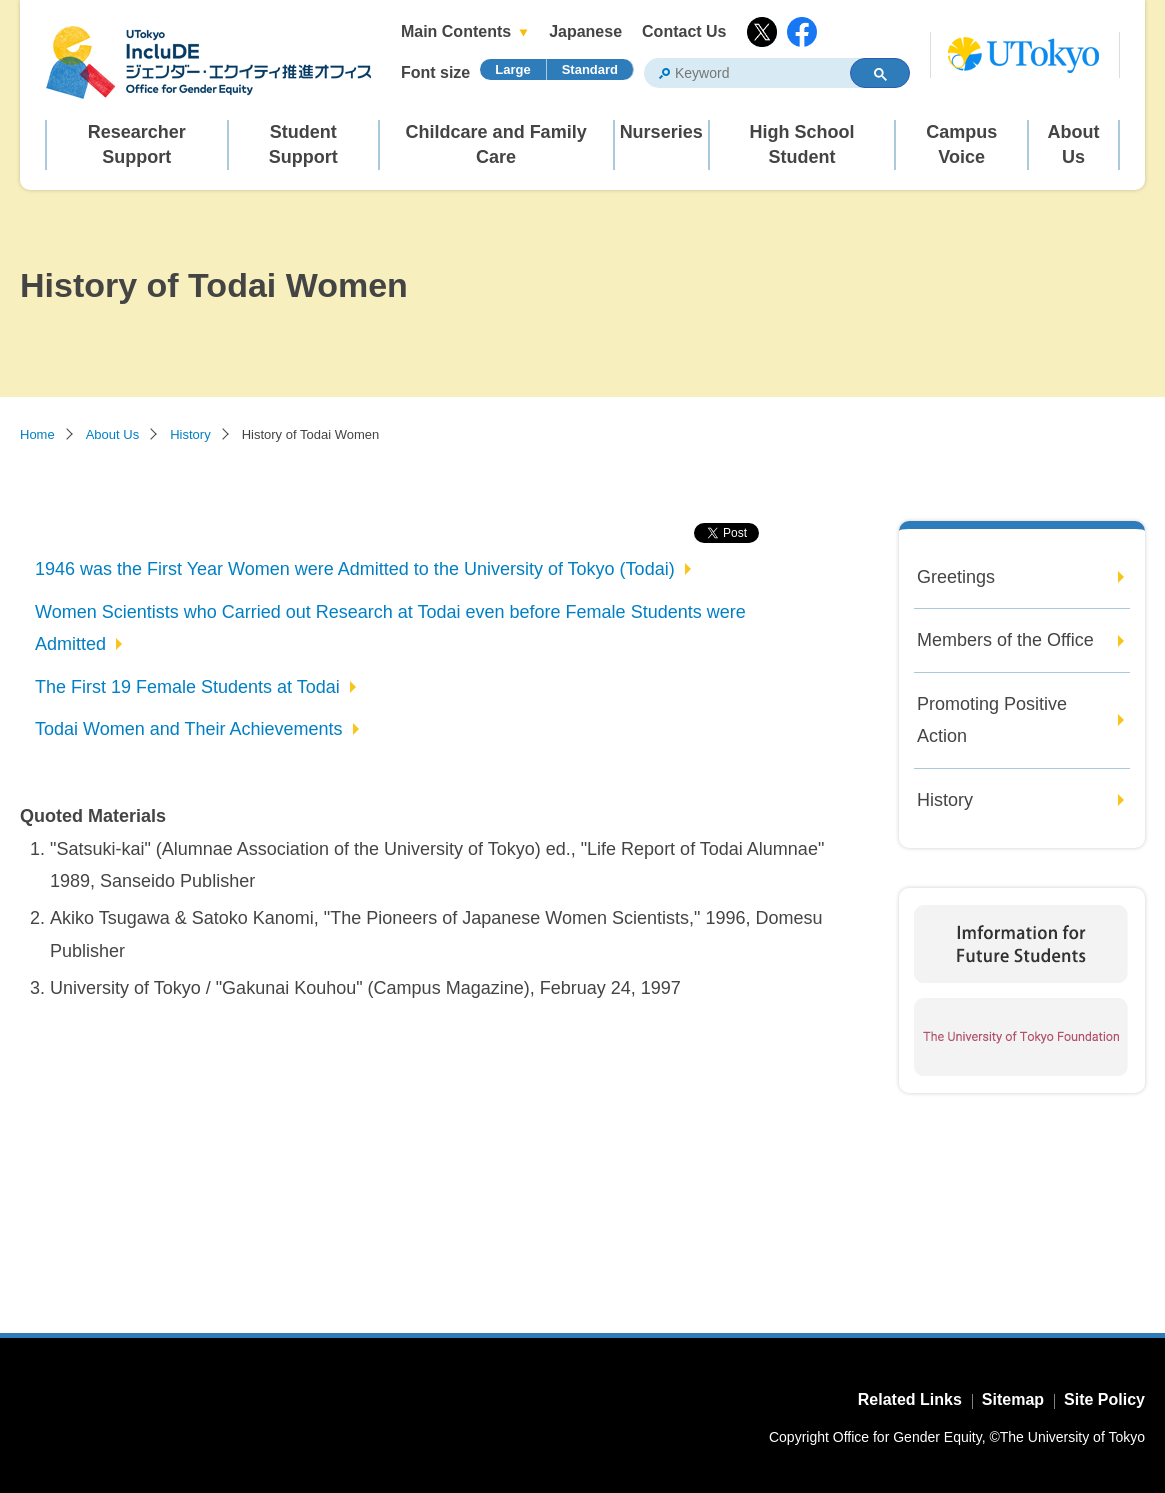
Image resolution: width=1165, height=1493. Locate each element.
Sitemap (1013, 1399)
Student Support (303, 144)
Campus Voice (961, 144)
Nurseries (661, 132)
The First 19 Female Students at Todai (187, 687)
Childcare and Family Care (496, 144)
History (190, 434)
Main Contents (456, 31)
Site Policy (1104, 1399)
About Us (1074, 144)
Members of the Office (1005, 640)
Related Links (910, 1399)
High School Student (801, 144)
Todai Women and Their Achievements (189, 729)
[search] (739, 74)
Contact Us (684, 31)
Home (37, 434)
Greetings (956, 577)
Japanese (585, 31)
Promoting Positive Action (992, 720)
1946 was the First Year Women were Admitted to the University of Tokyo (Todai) (355, 569)
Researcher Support (137, 144)
